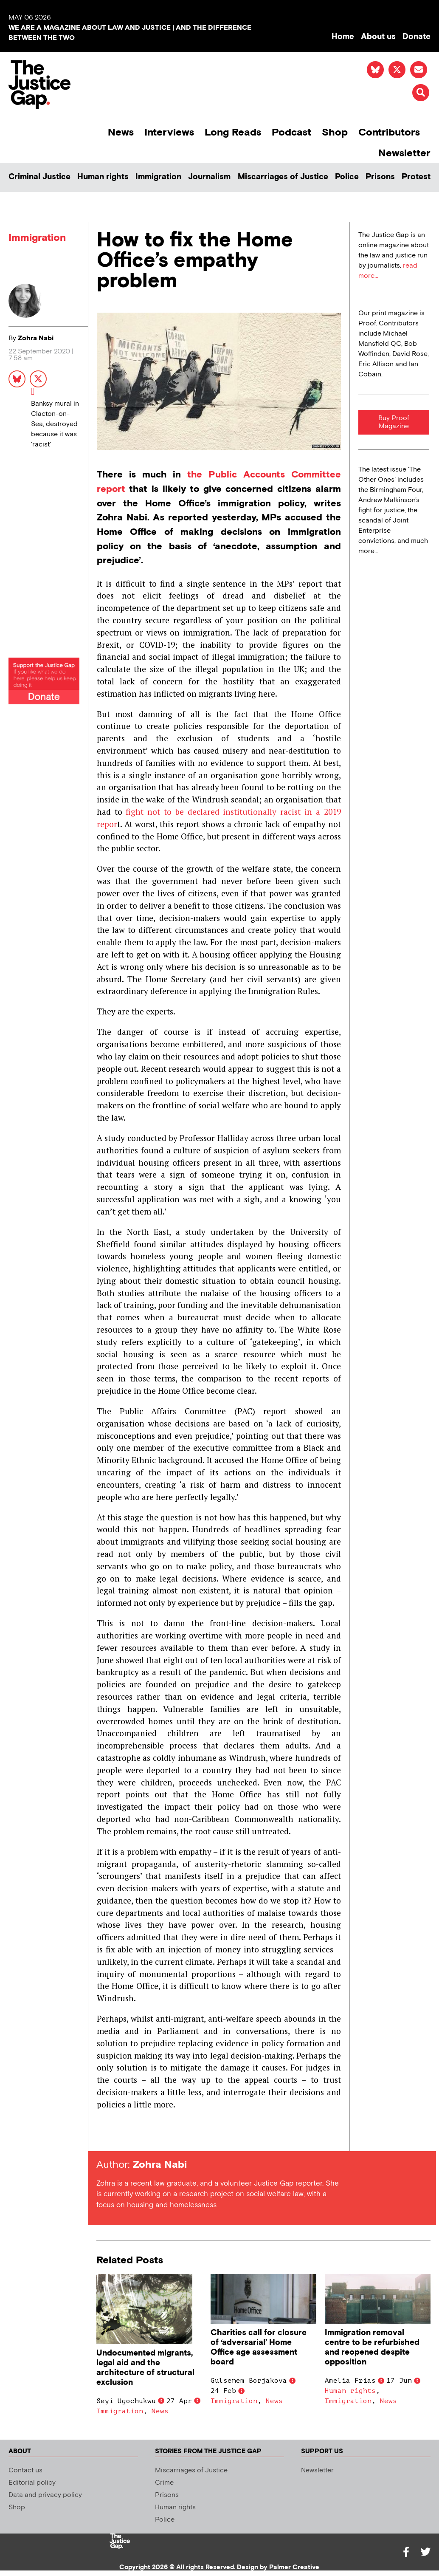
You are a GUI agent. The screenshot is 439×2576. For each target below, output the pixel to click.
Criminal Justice (39, 177)
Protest (416, 177)
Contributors (389, 132)
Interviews (169, 132)
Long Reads (233, 132)
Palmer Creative (294, 2567)
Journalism (209, 177)
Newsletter (404, 153)
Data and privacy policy (45, 2495)
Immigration (158, 177)
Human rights (103, 177)
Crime (164, 2482)
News (121, 132)
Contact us (25, 2470)
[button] (421, 92)
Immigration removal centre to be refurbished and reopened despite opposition (372, 2347)
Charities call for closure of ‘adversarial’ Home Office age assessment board (259, 2347)
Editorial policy (32, 2482)
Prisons (380, 177)
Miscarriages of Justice (283, 177)
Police (347, 177)
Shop (335, 132)
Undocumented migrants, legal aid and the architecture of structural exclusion (145, 2368)
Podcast (291, 132)
